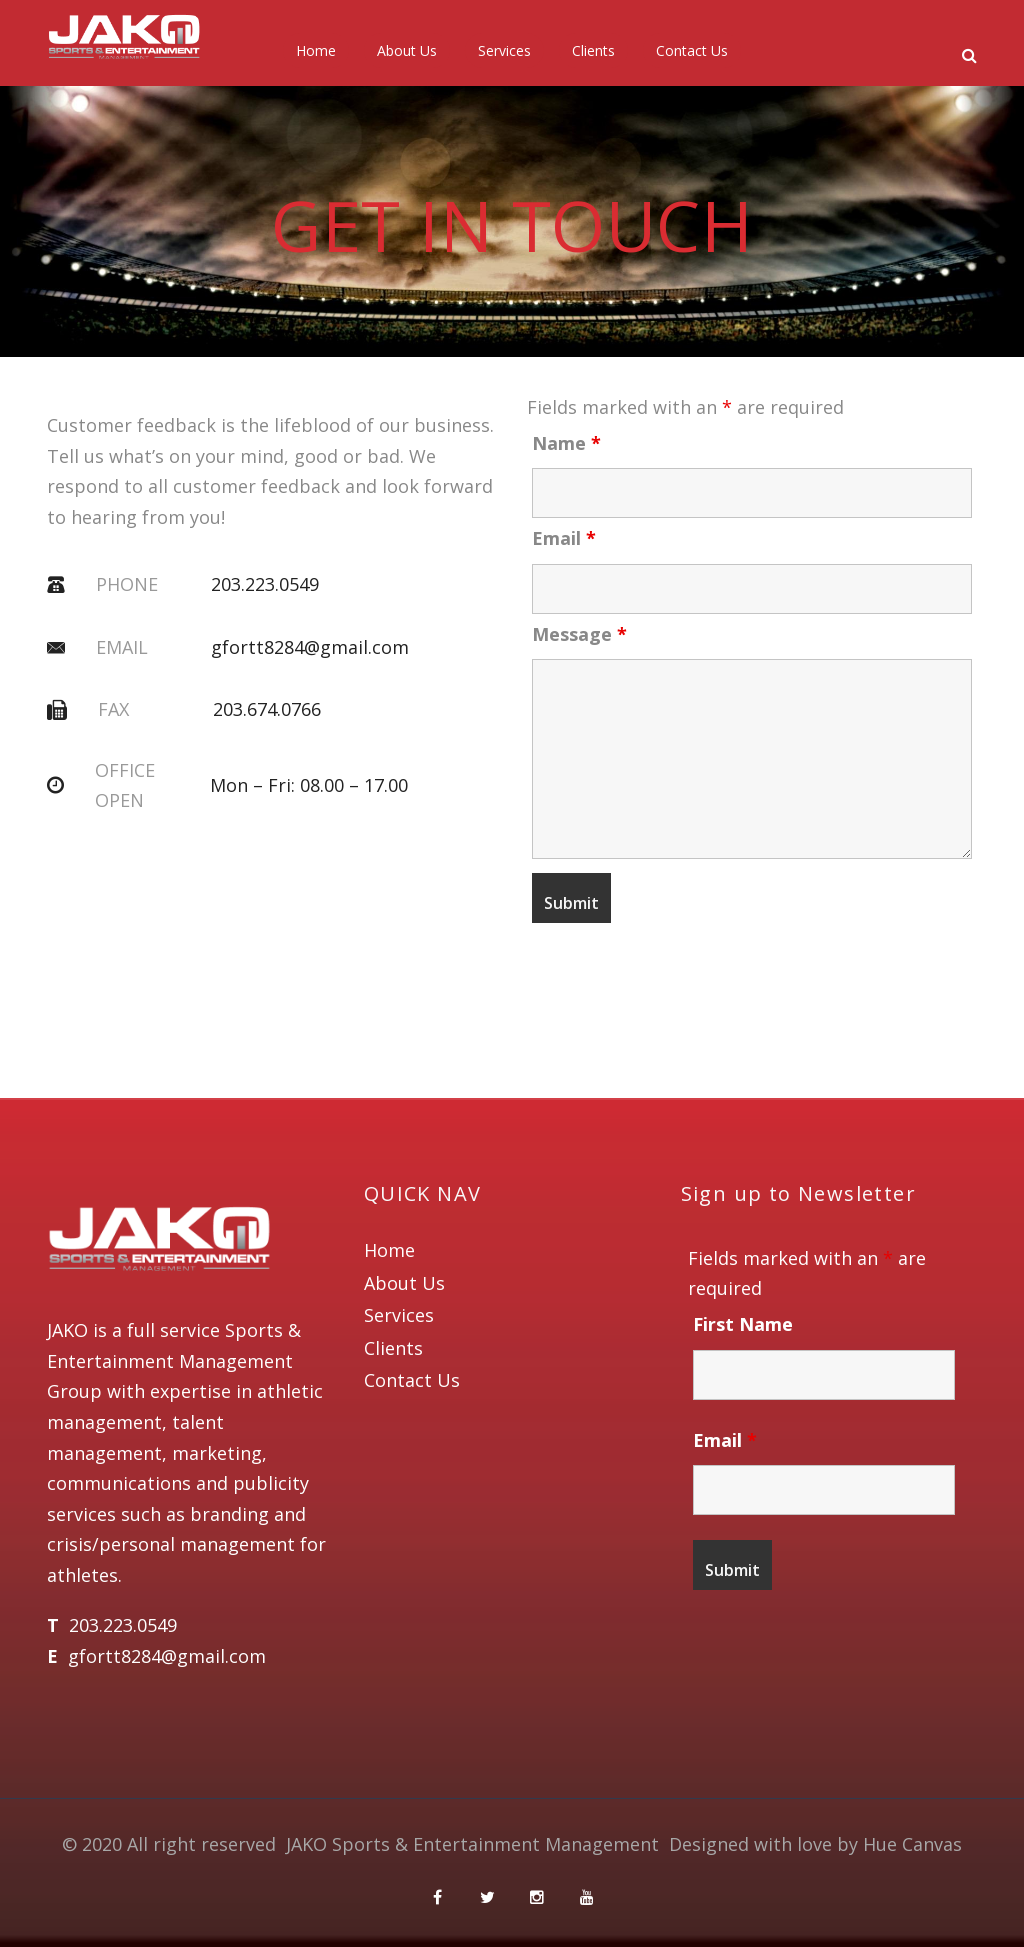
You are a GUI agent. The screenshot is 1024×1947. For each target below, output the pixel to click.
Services (504, 50)
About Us (407, 50)
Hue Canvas (912, 1844)
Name (566, 443)
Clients (593, 50)
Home (316, 50)
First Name (743, 1324)
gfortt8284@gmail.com (310, 647)
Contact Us (692, 50)
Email (564, 538)
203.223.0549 (265, 584)
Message (579, 634)
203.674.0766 (267, 709)
